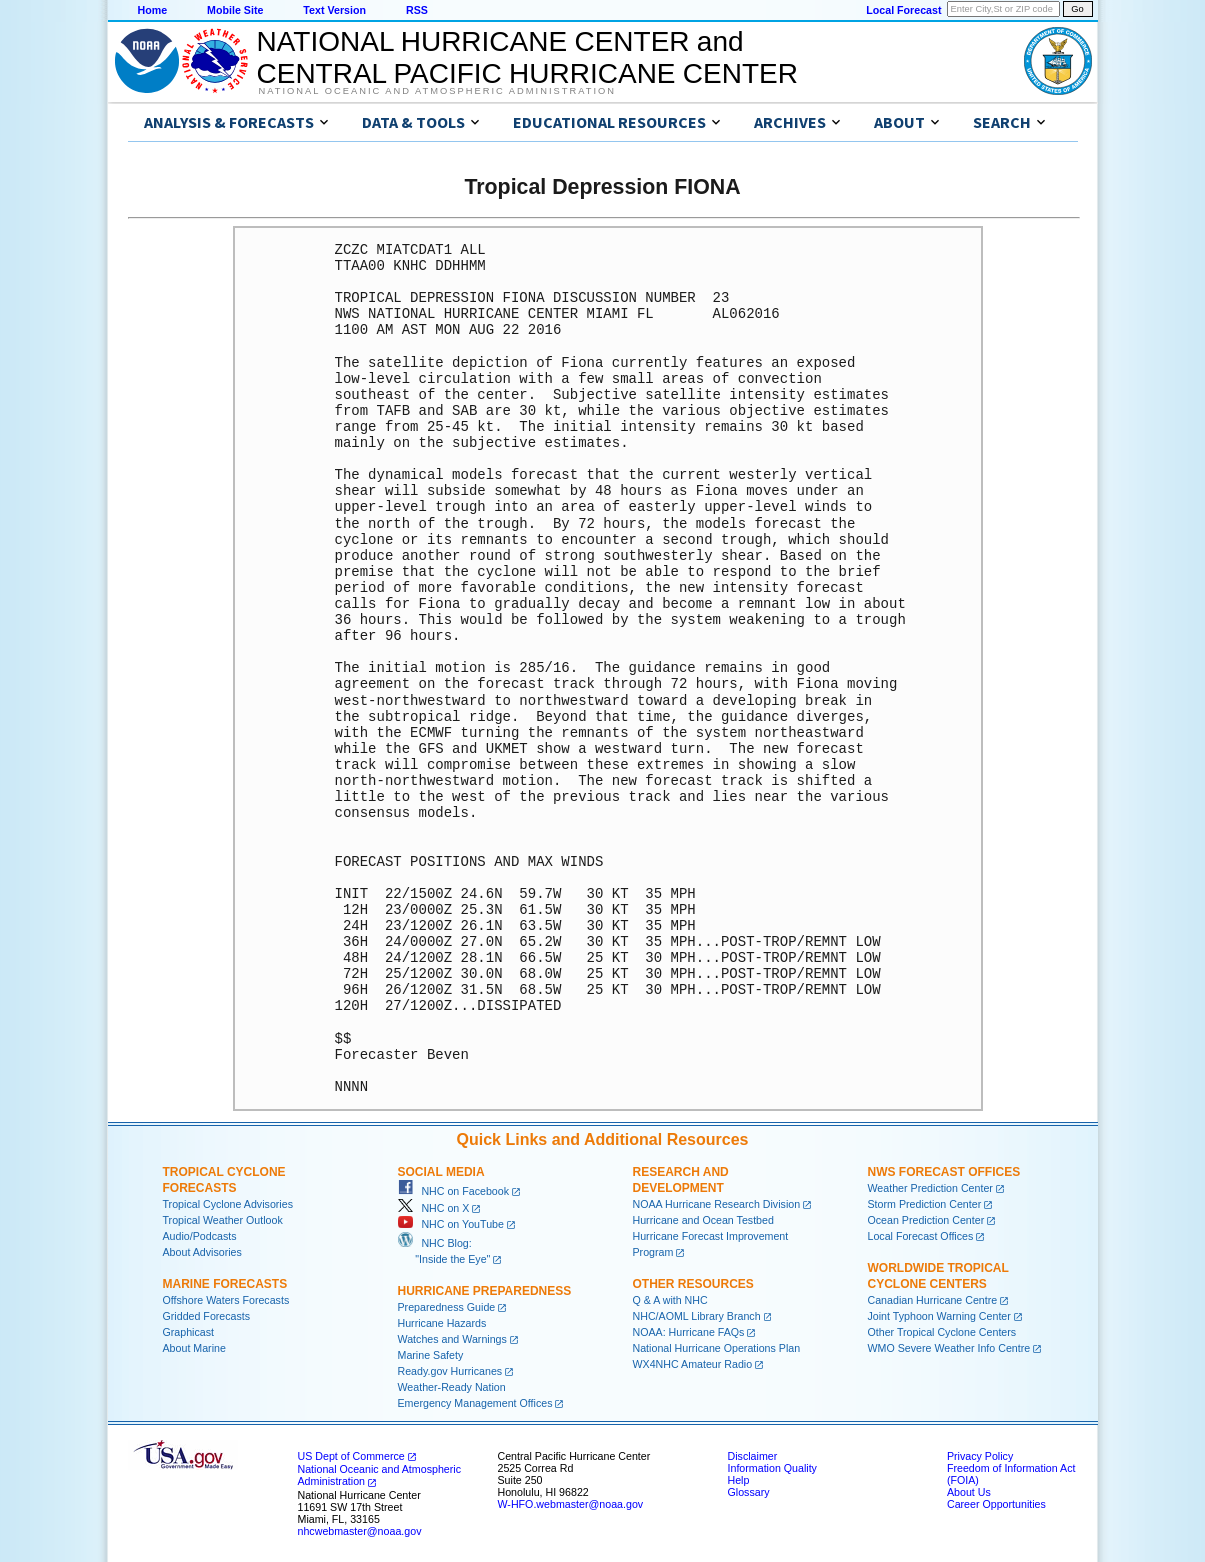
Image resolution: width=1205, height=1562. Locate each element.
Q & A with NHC (670, 1300)
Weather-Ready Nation (452, 1387)
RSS (417, 10)
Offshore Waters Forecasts (226, 1300)
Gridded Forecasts (207, 1316)
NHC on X (434, 1208)
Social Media (441, 1172)
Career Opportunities (996, 1504)
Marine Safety (431, 1355)
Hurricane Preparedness (485, 1291)
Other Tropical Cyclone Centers (942, 1332)
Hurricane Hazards (442, 1323)
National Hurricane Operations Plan (717, 1348)
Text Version (334, 10)
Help (739, 1480)
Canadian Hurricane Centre (933, 1300)
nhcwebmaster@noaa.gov (360, 1531)
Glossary (749, 1492)
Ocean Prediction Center (926, 1220)
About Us (969, 1492)
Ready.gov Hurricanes (450, 1371)
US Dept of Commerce (351, 1456)
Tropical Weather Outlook (223, 1220)
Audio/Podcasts (200, 1236)
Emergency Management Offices (475, 1403)
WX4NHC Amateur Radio (693, 1364)
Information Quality (772, 1468)
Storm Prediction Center (925, 1204)
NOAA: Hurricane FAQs (689, 1332)
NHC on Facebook (454, 1191)
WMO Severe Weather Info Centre (949, 1348)
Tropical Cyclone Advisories (228, 1204)
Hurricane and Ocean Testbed (703, 1220)
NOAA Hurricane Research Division (717, 1204)
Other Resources (693, 1284)
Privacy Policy (980, 1456)
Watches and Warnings (452, 1339)
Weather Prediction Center (930, 1188)
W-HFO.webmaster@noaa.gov (571, 1504)
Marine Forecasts (225, 1284)
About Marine (194, 1348)
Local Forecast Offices (921, 1236)
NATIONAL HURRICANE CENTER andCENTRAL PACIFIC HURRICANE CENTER (527, 57)
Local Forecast (903, 10)
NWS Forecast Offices (944, 1172)
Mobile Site (235, 10)
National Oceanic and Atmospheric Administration (437, 91)
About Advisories (202, 1252)
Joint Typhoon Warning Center (939, 1316)
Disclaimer (753, 1456)
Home (153, 10)
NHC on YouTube (451, 1224)
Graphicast (189, 1332)
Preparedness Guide (447, 1307)
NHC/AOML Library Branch (697, 1316)
